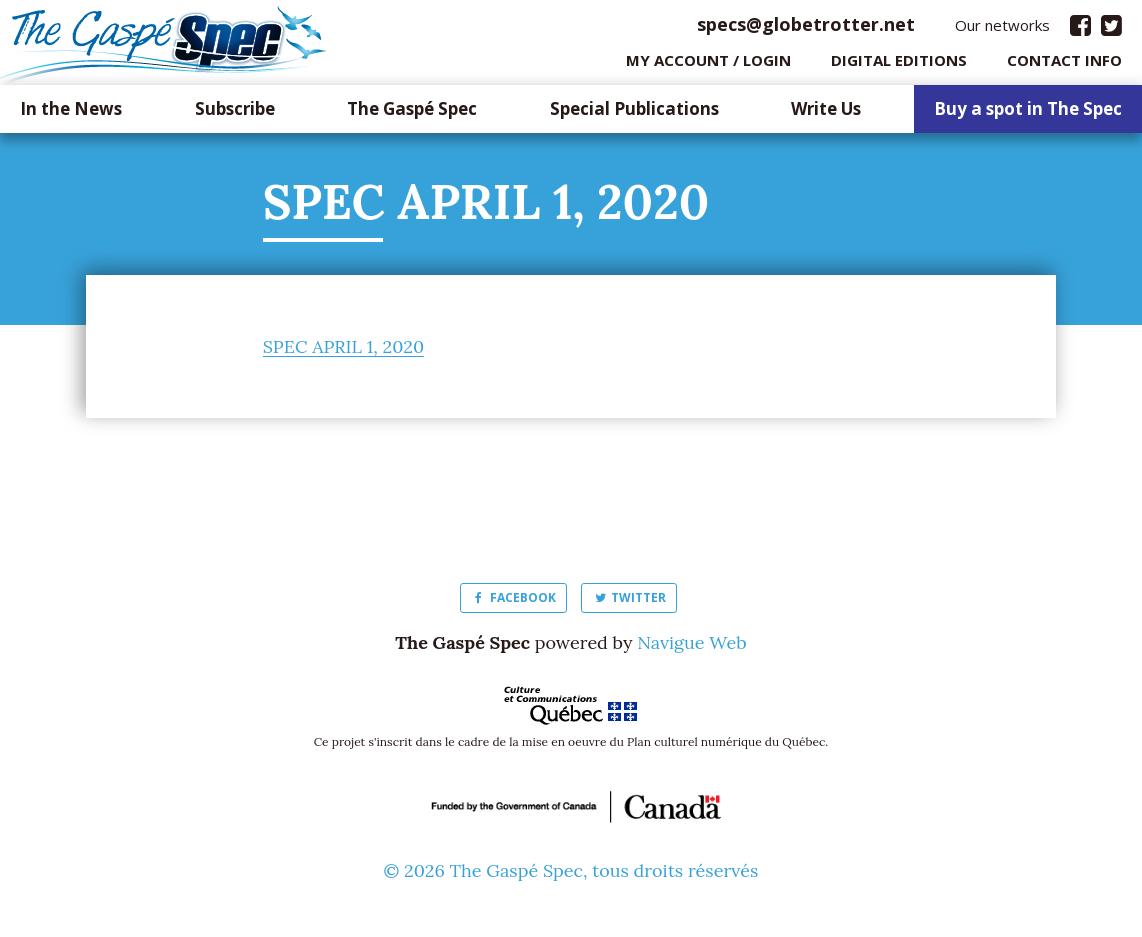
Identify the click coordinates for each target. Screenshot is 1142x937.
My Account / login (708, 65)
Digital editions (899, 65)
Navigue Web (691, 647)
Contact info (1064, 65)
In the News (71, 114)
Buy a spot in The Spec (1028, 114)
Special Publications (634, 114)
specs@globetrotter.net (806, 29)
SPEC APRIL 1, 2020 (344, 351)
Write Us (826, 114)
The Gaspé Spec (412, 114)
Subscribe (235, 114)
